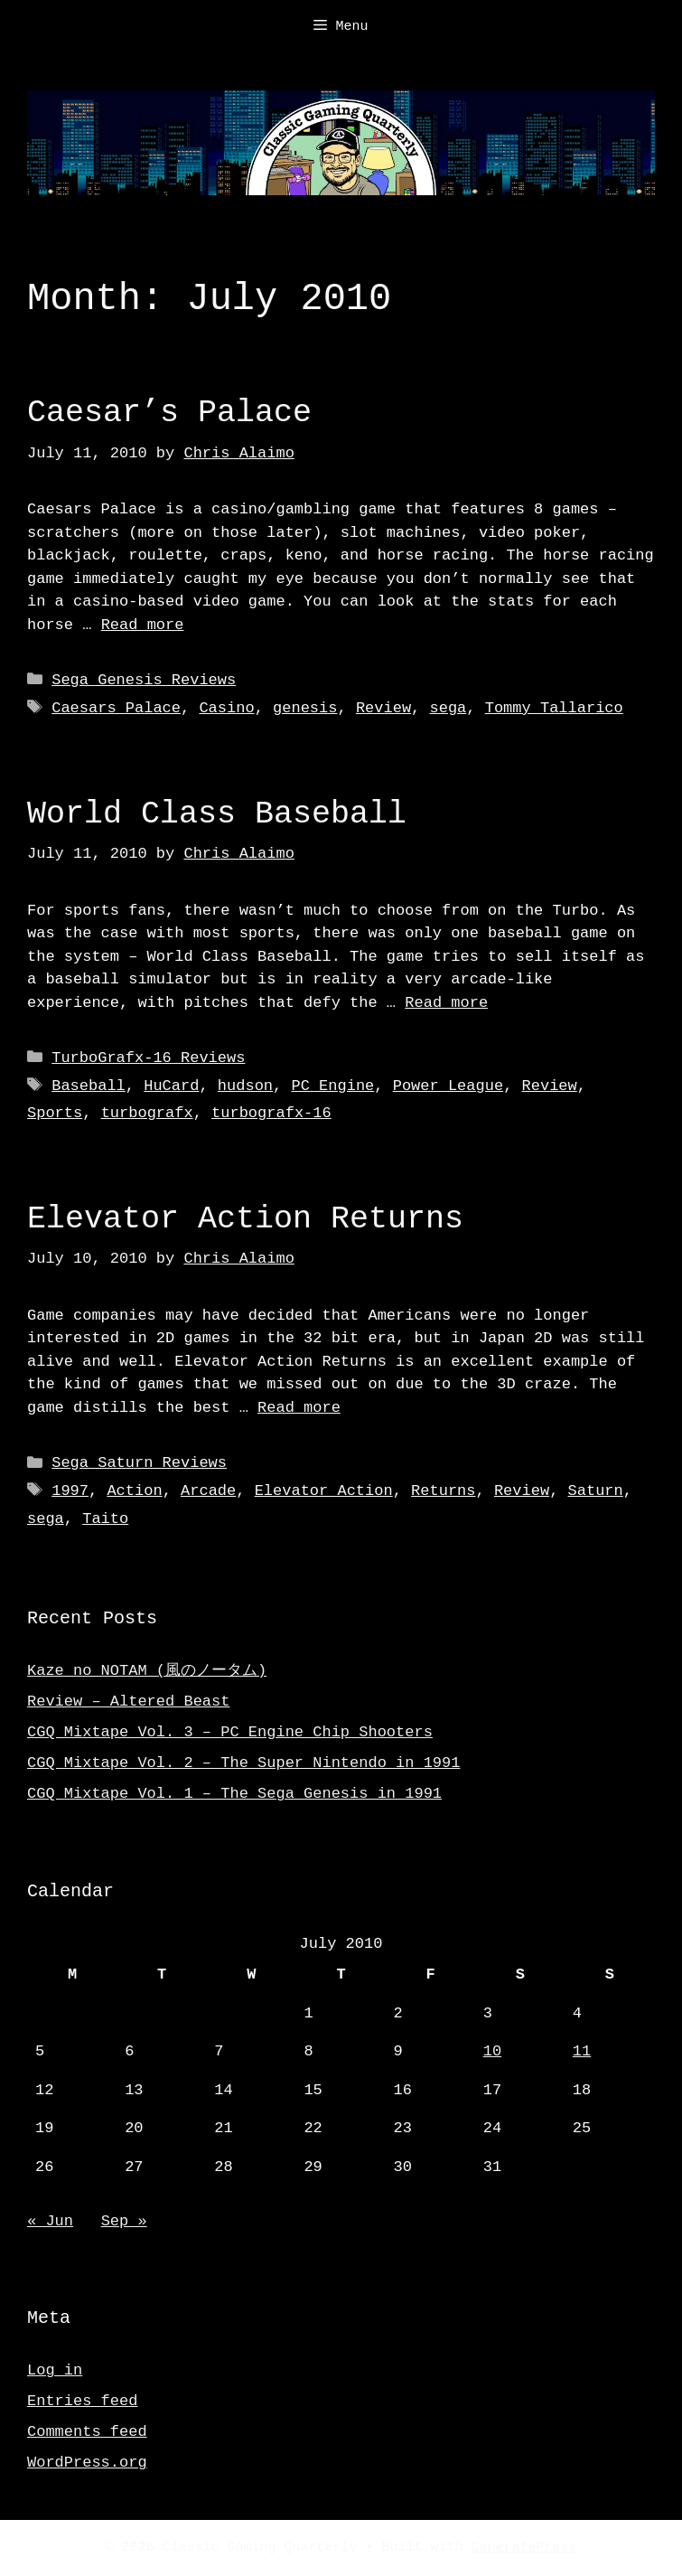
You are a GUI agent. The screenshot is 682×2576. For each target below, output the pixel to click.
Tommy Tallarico (554, 708)
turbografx (147, 1113)
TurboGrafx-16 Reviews (148, 1058)
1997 (70, 1491)
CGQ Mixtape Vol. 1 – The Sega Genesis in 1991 (234, 1793)
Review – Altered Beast (128, 1701)
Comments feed (87, 2431)
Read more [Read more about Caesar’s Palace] (142, 625)
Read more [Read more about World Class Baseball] (446, 1002)
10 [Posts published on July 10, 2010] (492, 2051)
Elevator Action (324, 1491)
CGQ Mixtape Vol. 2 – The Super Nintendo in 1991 (243, 1763)
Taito (105, 1519)
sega (447, 708)
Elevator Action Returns (245, 1219)
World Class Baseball (216, 814)
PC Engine (332, 1086)
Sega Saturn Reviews (139, 1463)
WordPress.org (87, 2462)
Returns (443, 1491)
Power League (448, 1086)
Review (383, 708)
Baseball (88, 1086)
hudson (245, 1086)
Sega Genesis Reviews (143, 680)
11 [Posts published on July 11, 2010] (582, 2051)
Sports (54, 1113)
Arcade (208, 1491)
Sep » (124, 2221)
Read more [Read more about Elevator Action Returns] (299, 1407)
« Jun (50, 2221)
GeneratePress (524, 2548)
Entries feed (82, 2401)
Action (134, 1491)
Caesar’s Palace (169, 412)
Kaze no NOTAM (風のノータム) (146, 1670)
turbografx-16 (271, 1113)
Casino (226, 708)
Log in (54, 2370)
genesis (305, 708)
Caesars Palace (116, 708)
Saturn (594, 1491)
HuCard (171, 1086)
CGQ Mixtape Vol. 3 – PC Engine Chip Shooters (230, 1732)
